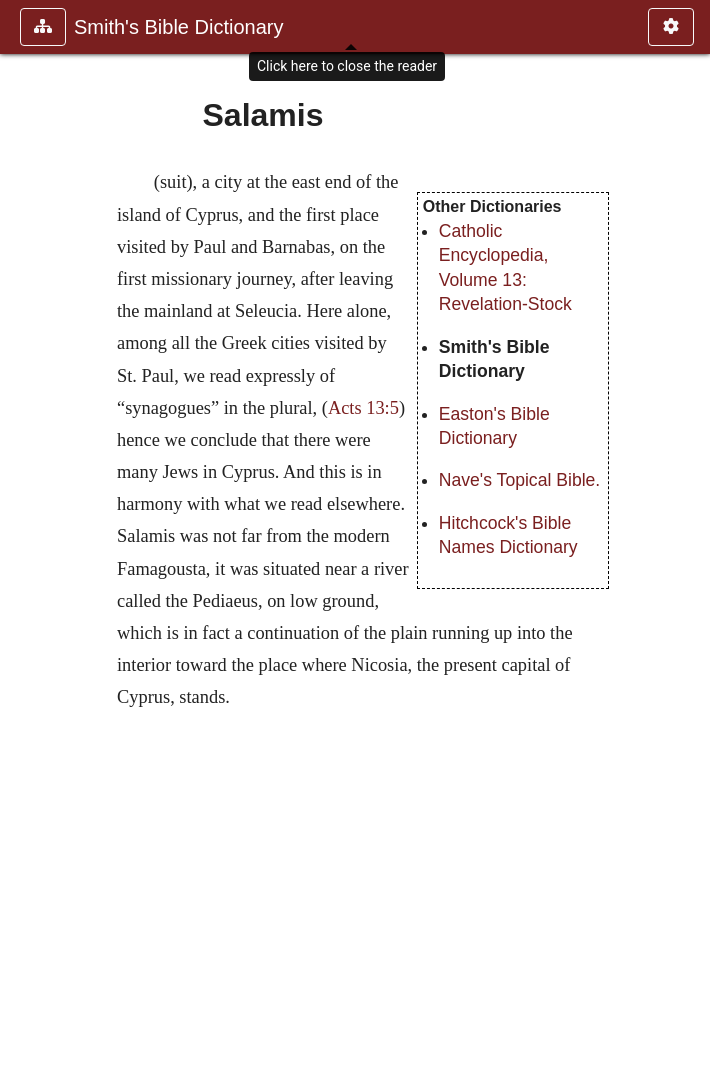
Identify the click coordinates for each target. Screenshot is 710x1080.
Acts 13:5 (363, 408)
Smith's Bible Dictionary (178, 27)
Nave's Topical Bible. (519, 480)
